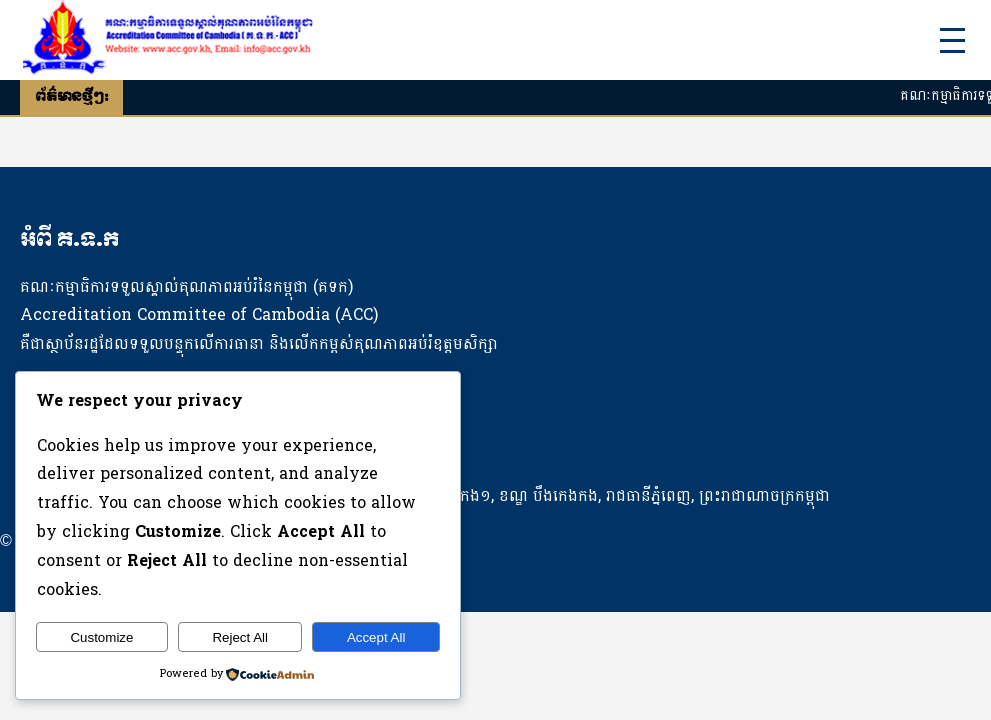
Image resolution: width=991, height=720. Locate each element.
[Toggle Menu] (952, 40)
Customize (101, 637)
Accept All (376, 637)
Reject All (240, 637)
